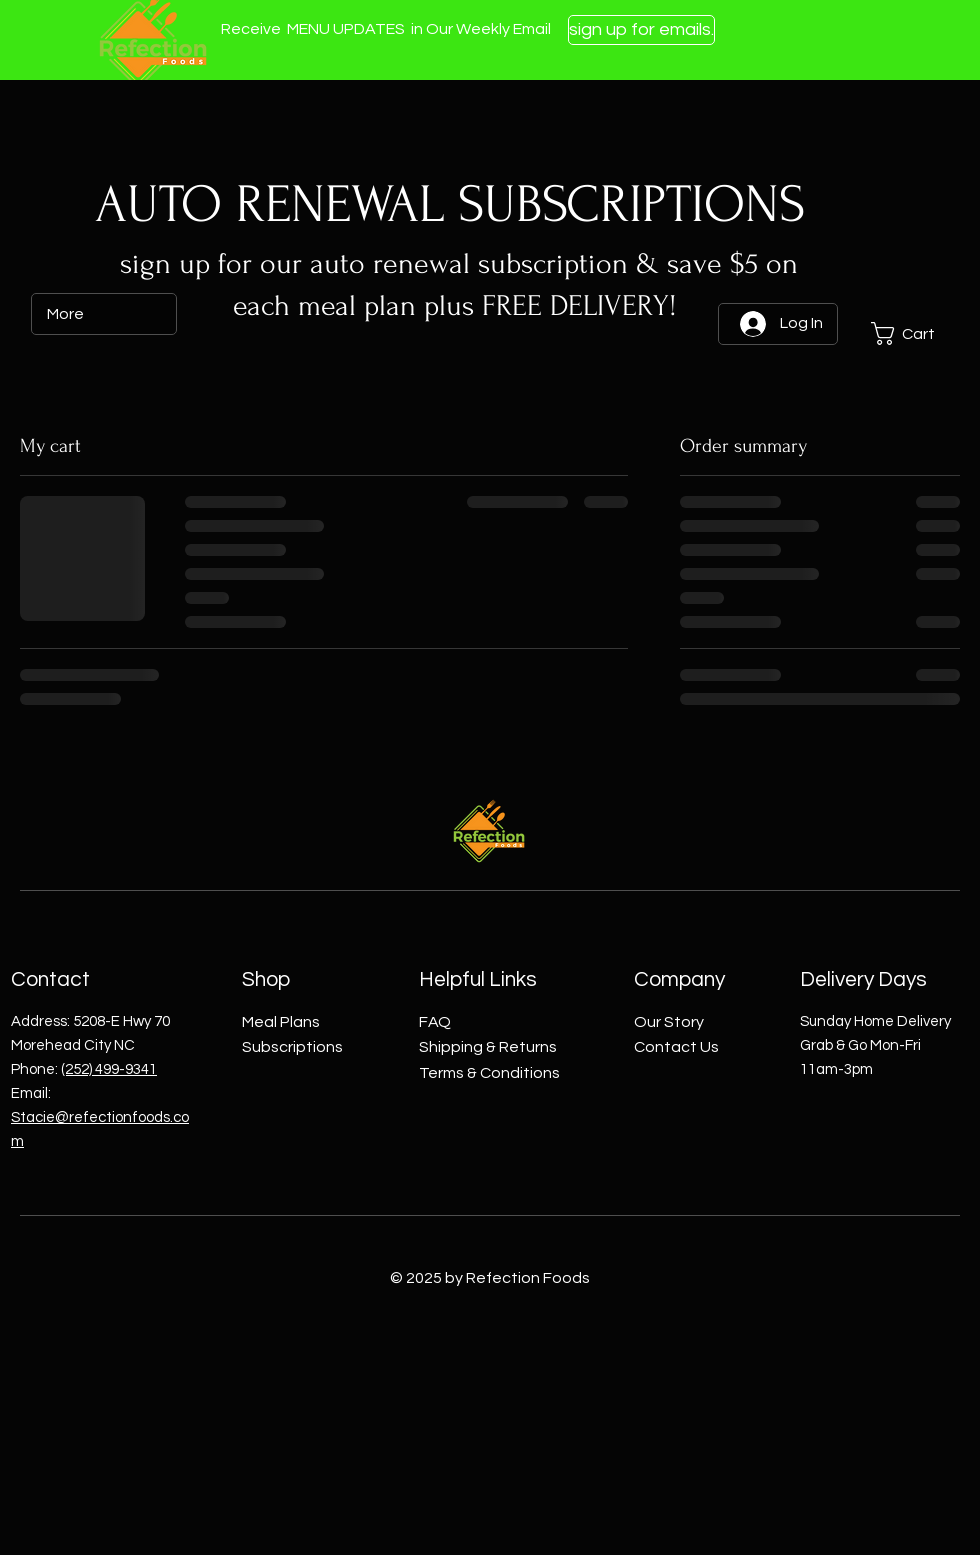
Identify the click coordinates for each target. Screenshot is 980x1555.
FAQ (435, 1022)
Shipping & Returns (488, 1047)
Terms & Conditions (489, 1073)
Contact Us (676, 1047)
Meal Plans (281, 1022)
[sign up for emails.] (641, 30)
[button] (915, 333)
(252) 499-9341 (109, 1069)
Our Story (669, 1022)
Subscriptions (292, 1047)
